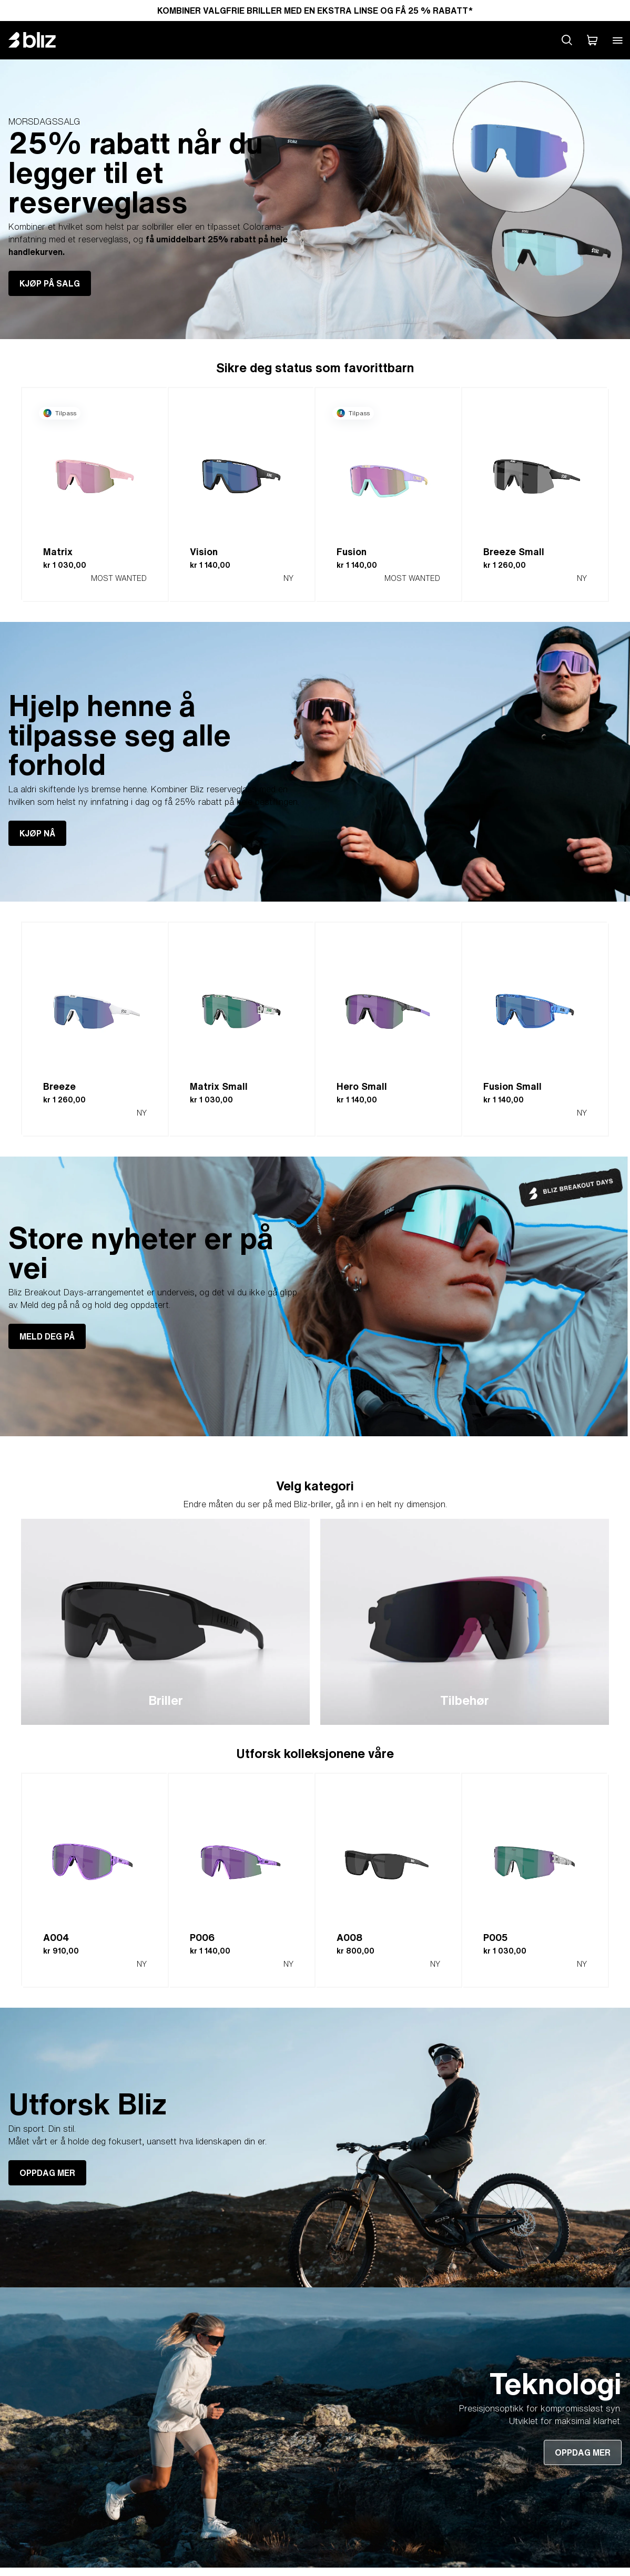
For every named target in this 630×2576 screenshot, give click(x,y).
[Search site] (567, 40)
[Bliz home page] (40, 39)
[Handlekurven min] (592, 40)
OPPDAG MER (47, 2173)
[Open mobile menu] (617, 40)
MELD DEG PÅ (47, 1336)
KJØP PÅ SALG (49, 283)
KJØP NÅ (37, 833)
